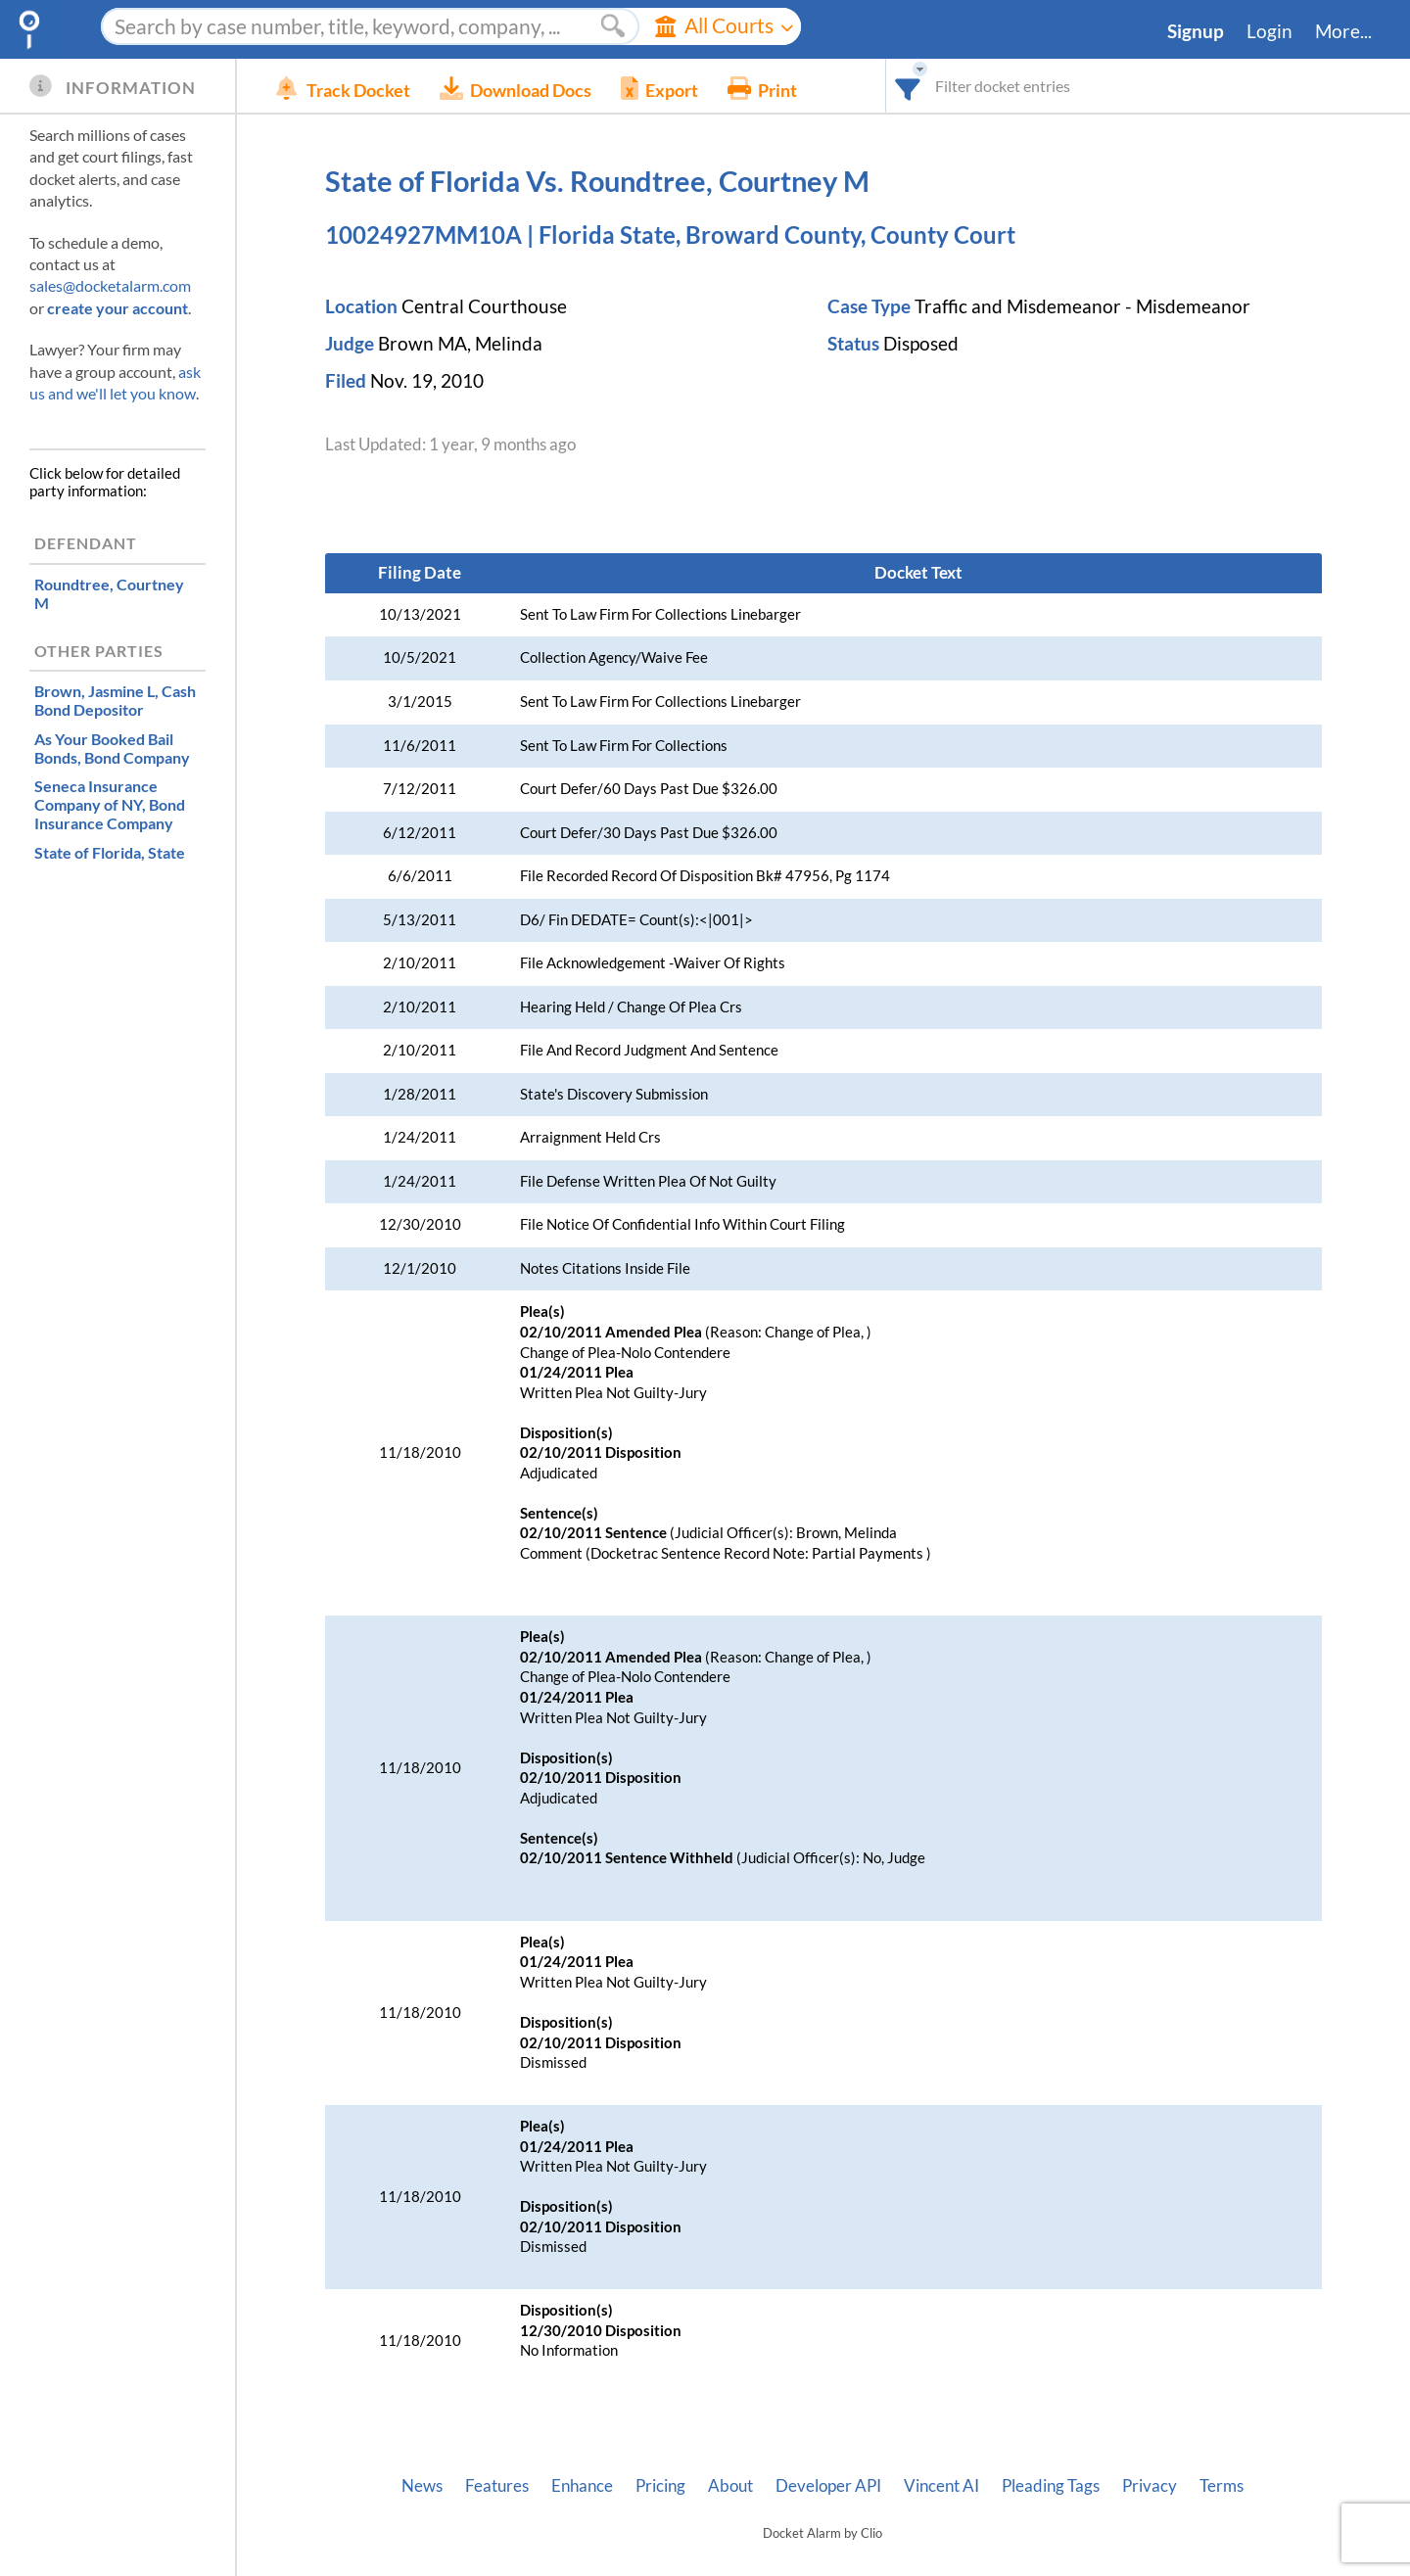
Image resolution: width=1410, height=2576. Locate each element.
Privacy (1149, 2486)
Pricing (660, 2486)
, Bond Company (112, 748)
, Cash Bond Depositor (115, 700)
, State (109, 852)
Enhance (582, 2486)
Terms (1221, 2486)
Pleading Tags (1051, 2486)
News (422, 2486)
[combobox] (908, 86)
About (730, 2486)
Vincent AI (941, 2486)
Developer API (828, 2486)
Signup (1195, 31)
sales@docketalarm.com (110, 285)
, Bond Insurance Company (109, 804)
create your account (117, 308)
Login (1269, 31)
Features (497, 2486)
